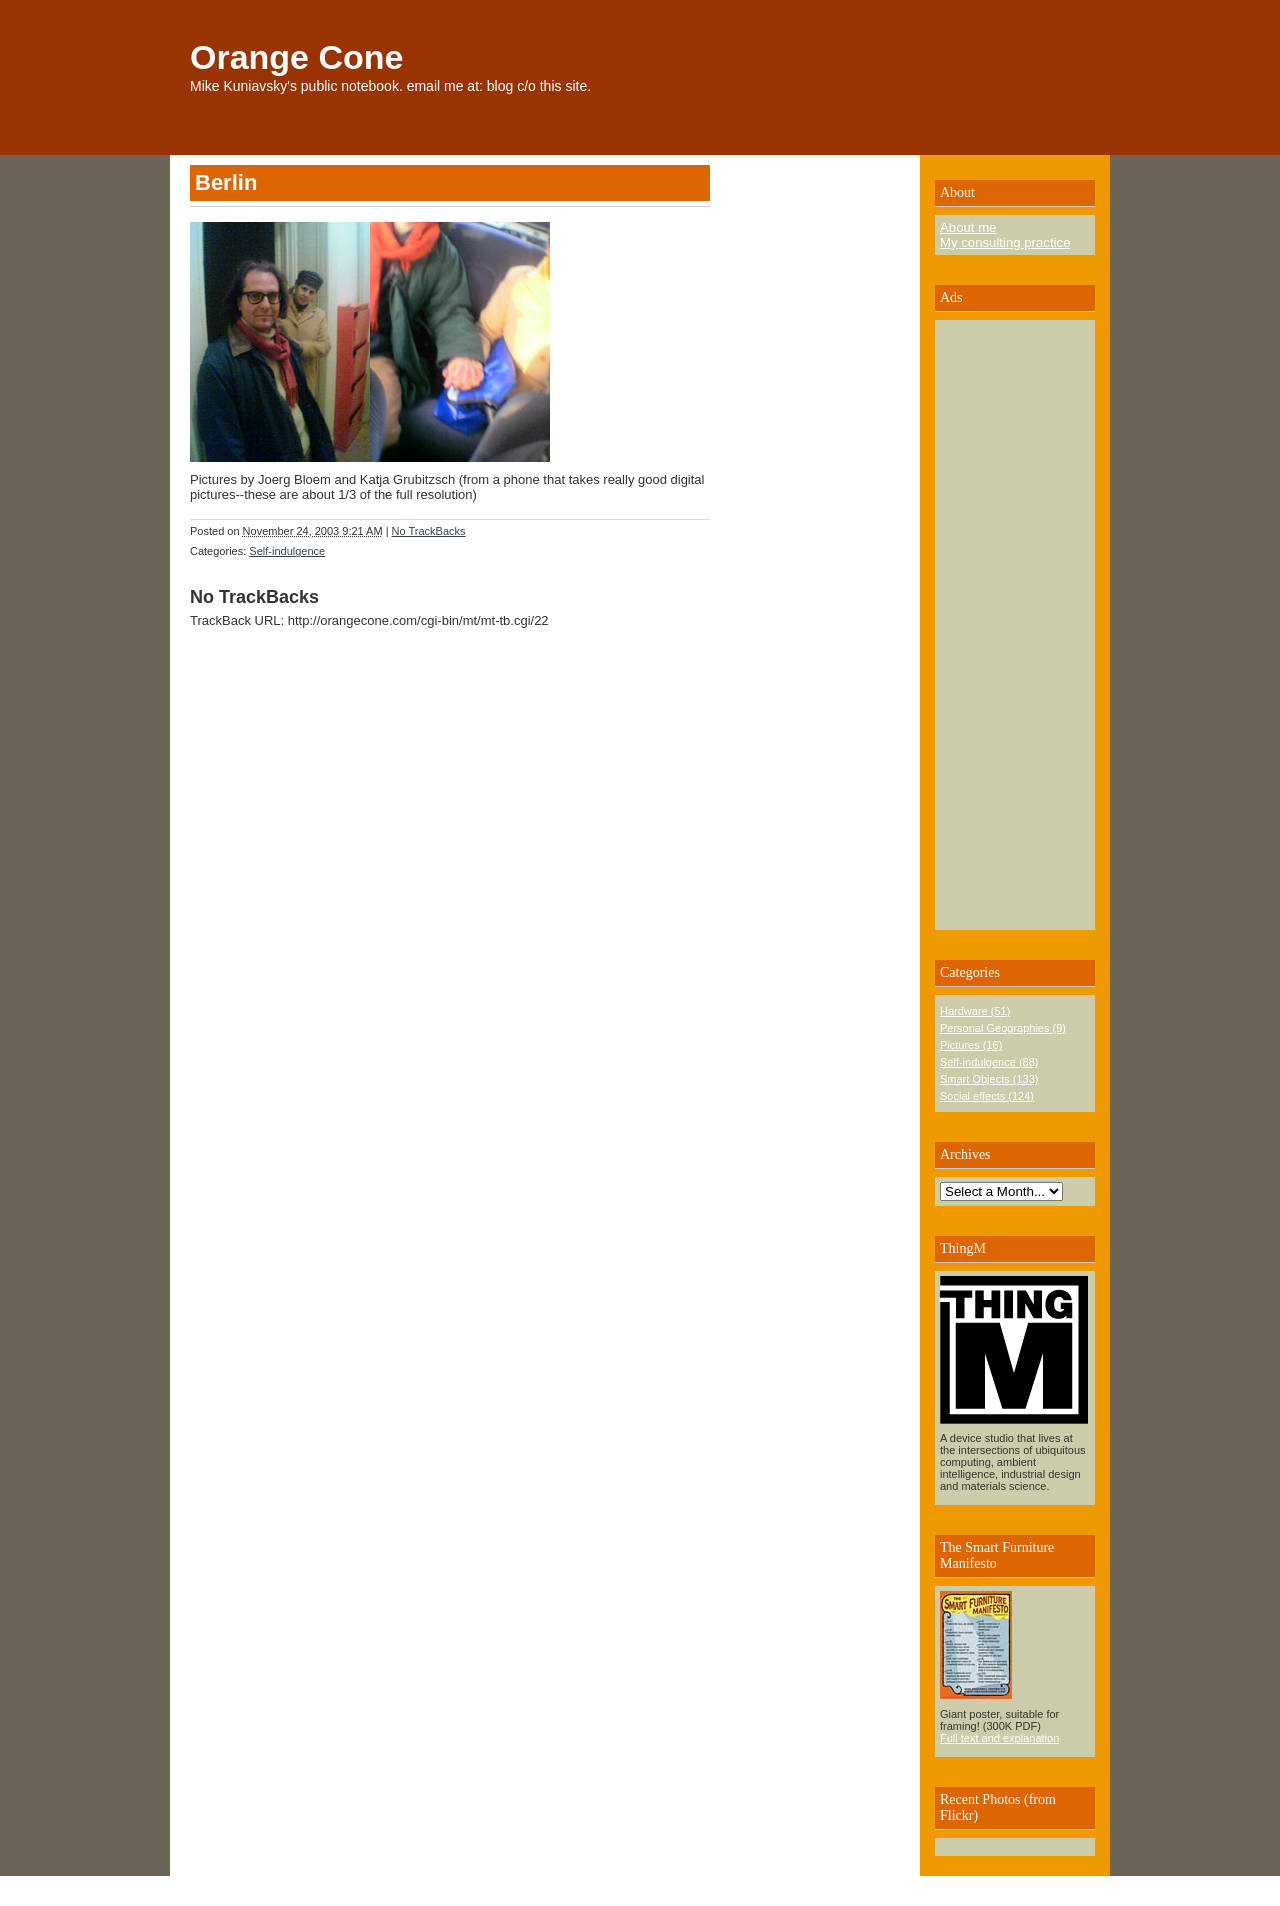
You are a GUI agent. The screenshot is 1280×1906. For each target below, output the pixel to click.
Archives (965, 1154)
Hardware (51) (975, 1011)
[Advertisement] (1000, 625)
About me (968, 227)
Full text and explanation (999, 1738)
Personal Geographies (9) (1003, 1028)
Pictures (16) (971, 1045)
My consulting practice (1005, 242)
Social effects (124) (987, 1096)
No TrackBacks (429, 531)
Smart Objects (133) (989, 1079)
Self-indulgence (287, 551)
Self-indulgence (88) (989, 1062)
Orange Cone (296, 57)
